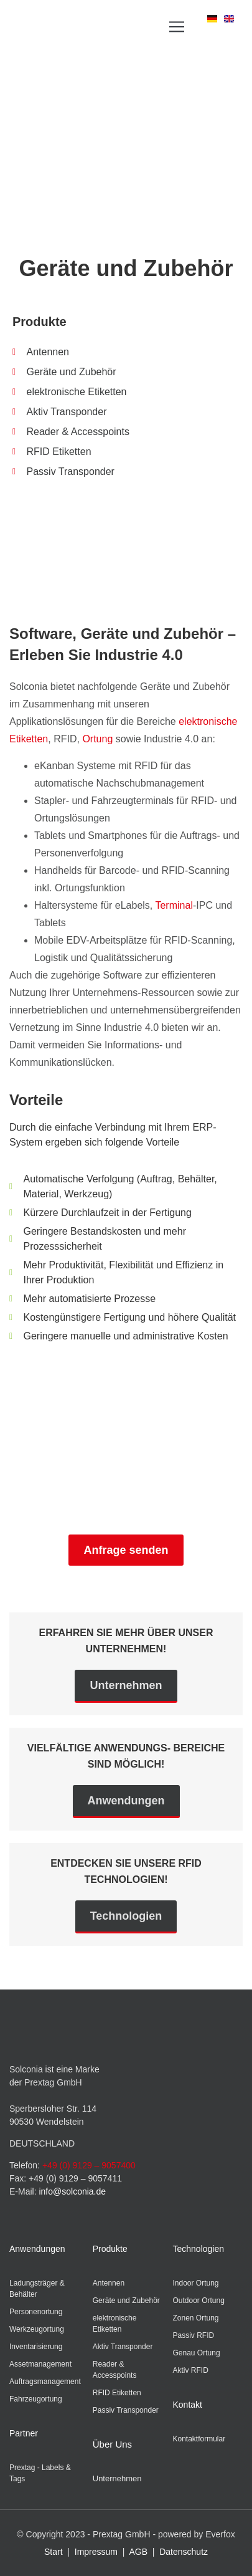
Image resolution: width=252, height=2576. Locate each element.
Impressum (96, 2552)
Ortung (97, 739)
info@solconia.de (72, 2191)
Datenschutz (183, 2552)
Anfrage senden (125, 1550)
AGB (138, 2552)
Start (53, 2552)
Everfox (220, 2534)
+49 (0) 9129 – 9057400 (89, 2165)
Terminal (173, 905)
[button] (177, 26)
